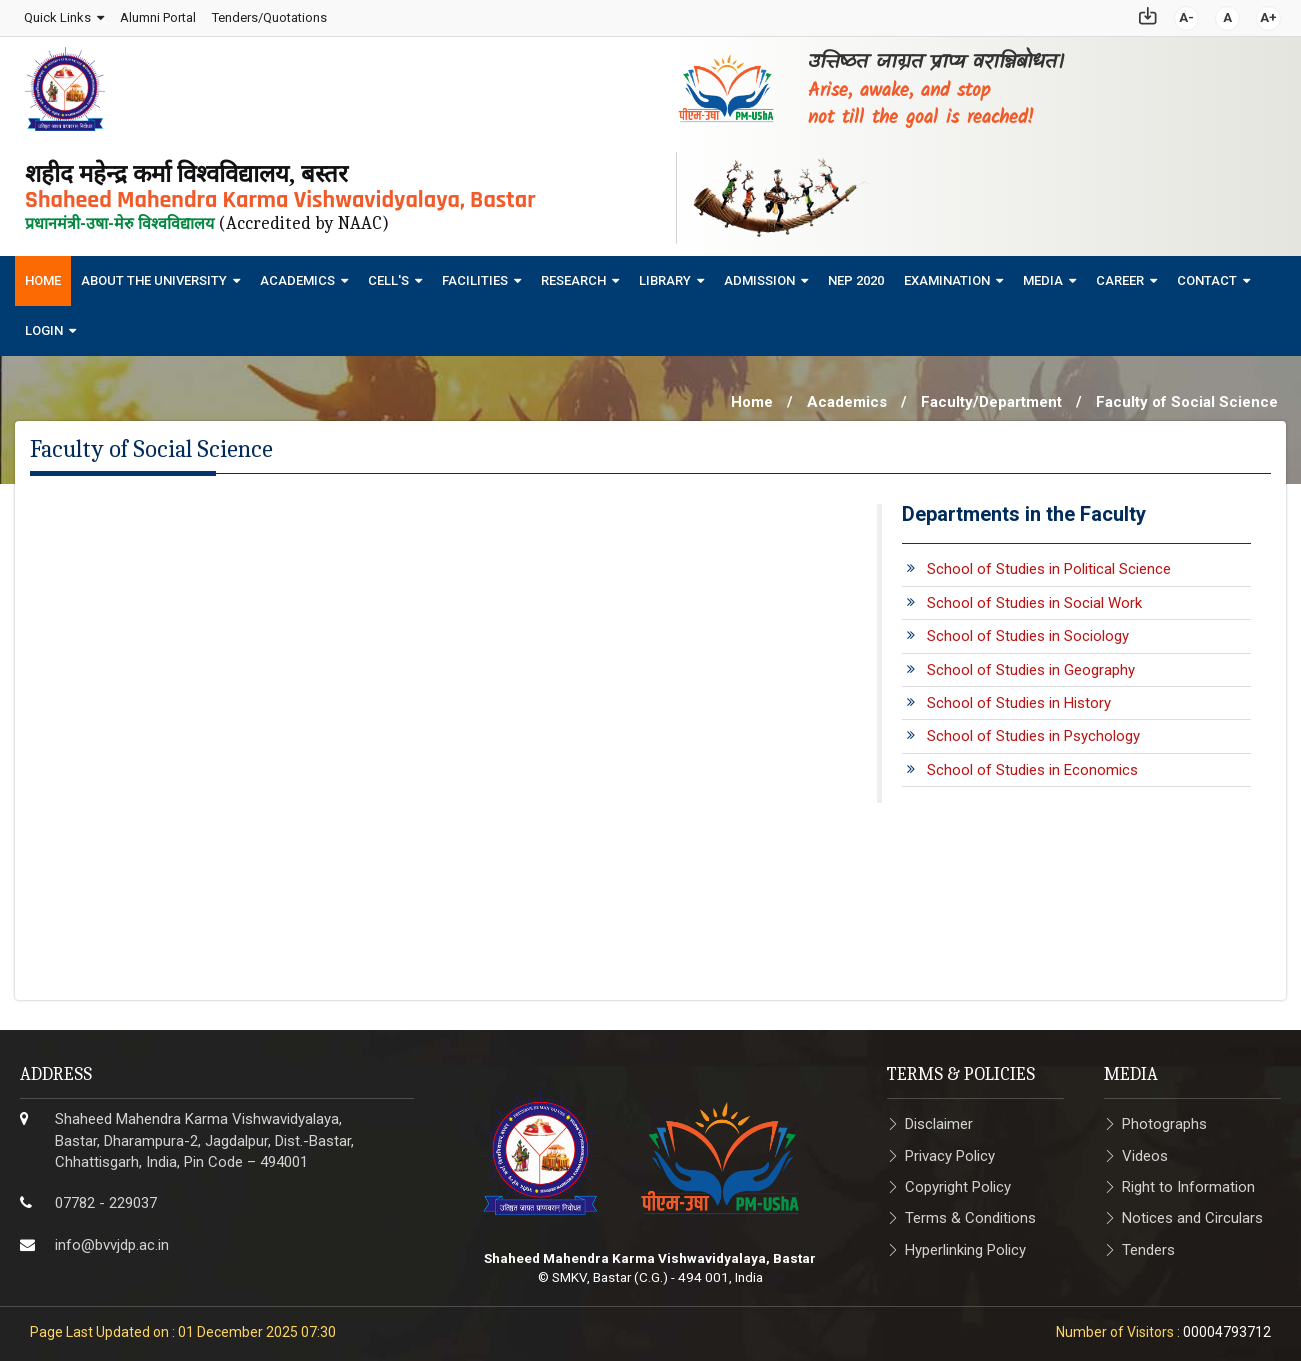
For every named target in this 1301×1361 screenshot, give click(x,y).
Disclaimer (939, 1119)
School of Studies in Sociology (1028, 631)
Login (44, 324)
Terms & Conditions (970, 1213)
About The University (154, 274)
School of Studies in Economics (1032, 764)
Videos (1145, 1150)
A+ (1269, 14)
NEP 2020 (856, 274)
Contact (1207, 274)
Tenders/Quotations (268, 14)
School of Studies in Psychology (1033, 731)
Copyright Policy (958, 1181)
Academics (297, 274)
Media (1043, 274)
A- (1187, 14)
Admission (759, 274)
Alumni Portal (157, 14)
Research (573, 274)
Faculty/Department (991, 396)
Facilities (475, 274)
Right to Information (1188, 1181)
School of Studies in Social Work (1034, 597)
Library (665, 274)
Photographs (1164, 1119)
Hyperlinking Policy (965, 1244)
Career (1120, 274)
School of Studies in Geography (1031, 664)
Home (43, 274)
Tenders (1148, 1244)
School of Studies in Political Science (1049, 564)
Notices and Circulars (1192, 1213)
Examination (947, 274)
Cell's (388, 274)
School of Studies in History (1019, 697)
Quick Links (56, 14)
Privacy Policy (950, 1150)
